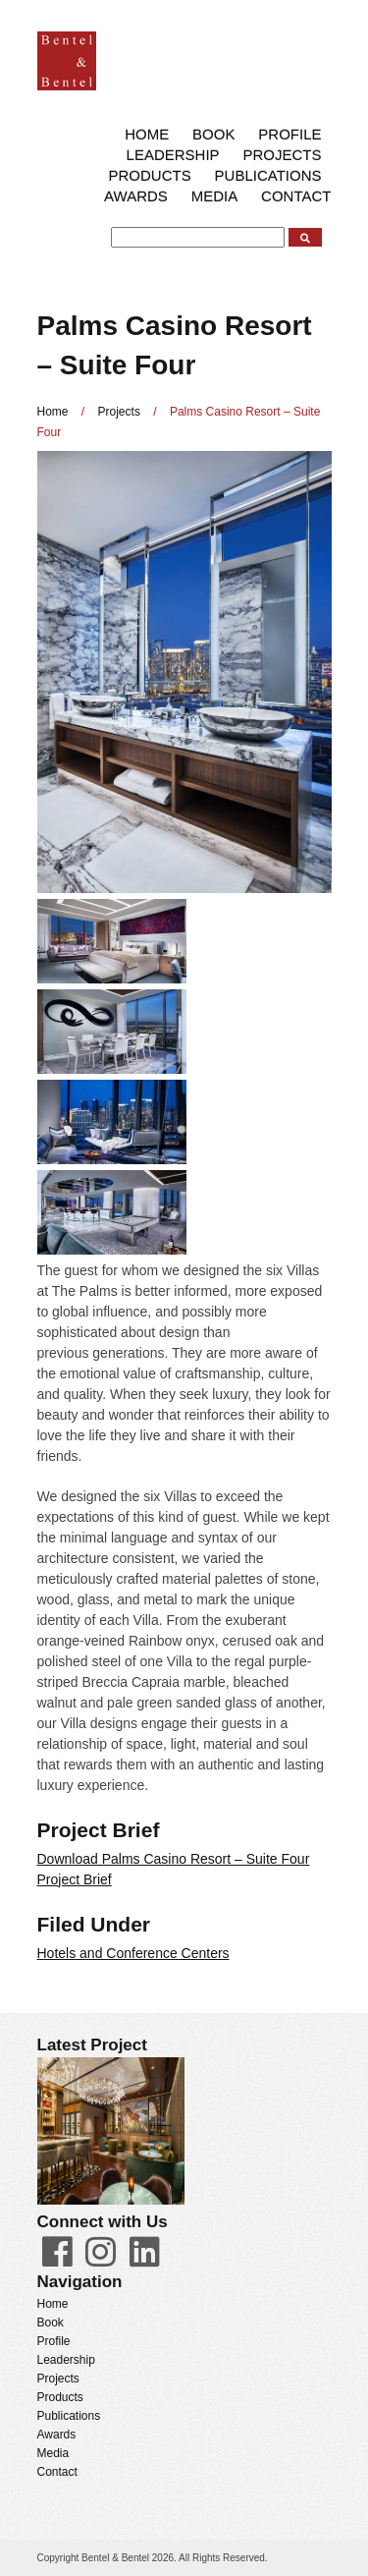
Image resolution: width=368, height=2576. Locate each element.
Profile (289, 134)
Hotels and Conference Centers (133, 1953)
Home (147, 134)
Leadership (173, 154)
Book (213, 134)
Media (214, 196)
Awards (136, 196)
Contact (296, 196)
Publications (268, 175)
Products (150, 175)
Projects (281, 154)
